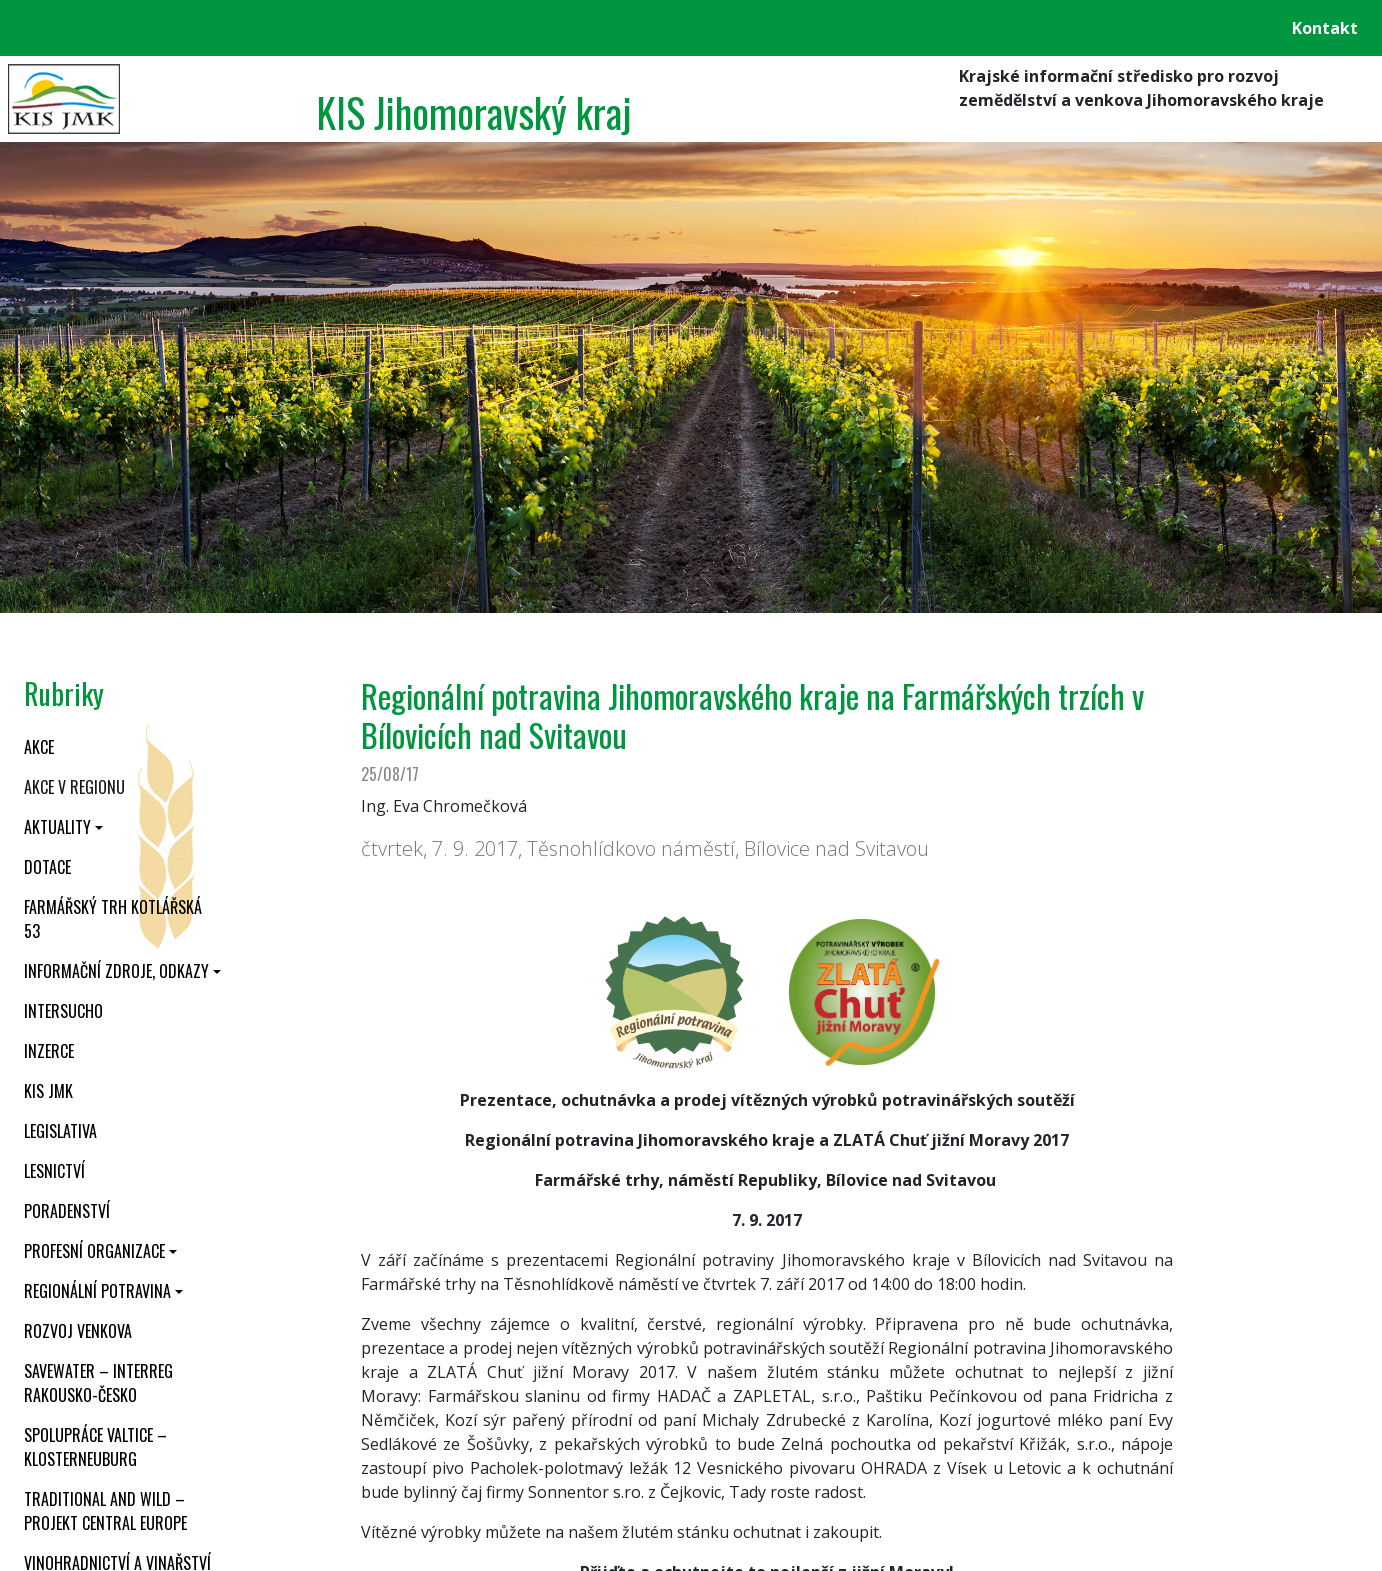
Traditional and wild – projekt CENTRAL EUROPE (105, 1511)
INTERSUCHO (63, 1011)
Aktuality (57, 827)
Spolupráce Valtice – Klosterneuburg (95, 1447)
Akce (39, 747)
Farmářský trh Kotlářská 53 (113, 919)
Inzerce (49, 1051)
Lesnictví (54, 1171)
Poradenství (67, 1211)
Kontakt (1325, 28)
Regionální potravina (97, 1291)
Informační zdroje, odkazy (116, 971)
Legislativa (60, 1131)
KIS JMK (48, 1091)
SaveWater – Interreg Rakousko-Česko (98, 1383)
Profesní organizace (94, 1251)
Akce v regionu (74, 787)
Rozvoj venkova (78, 1331)
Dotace (47, 867)
